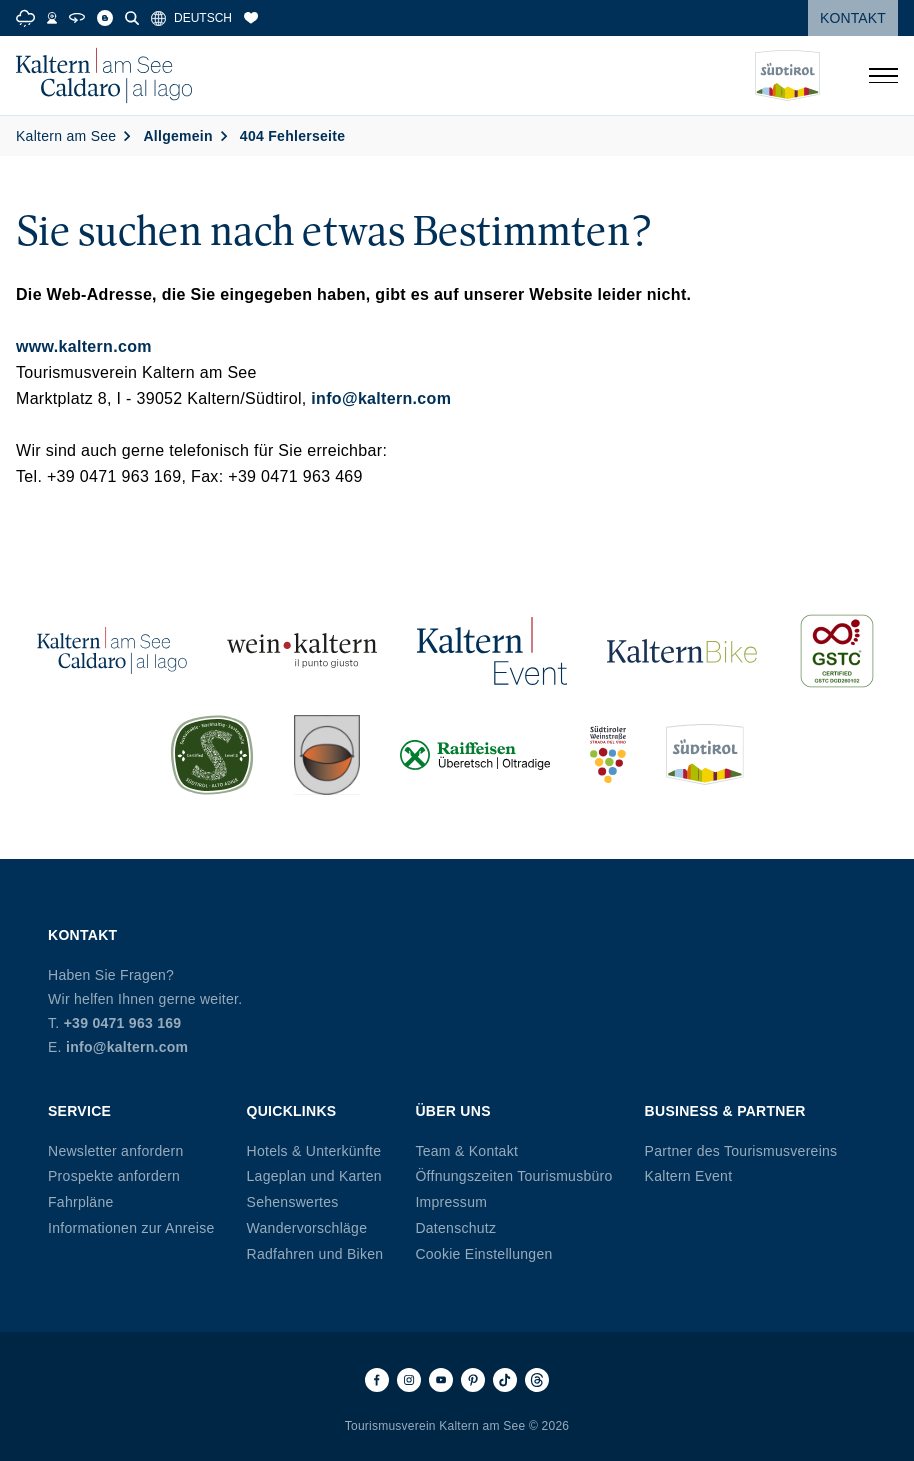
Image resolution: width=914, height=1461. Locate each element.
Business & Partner (725, 1111)
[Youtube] (441, 1380)
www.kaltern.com (84, 346)
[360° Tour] (77, 18)
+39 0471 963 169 (123, 1023)
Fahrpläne (81, 1202)
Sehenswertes (293, 1202)
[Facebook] (377, 1380)
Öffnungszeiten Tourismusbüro (513, 1176)
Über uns (452, 1111)
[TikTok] (505, 1380)
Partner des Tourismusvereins (741, 1151)
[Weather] (25, 18)
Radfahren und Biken (315, 1254)
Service (79, 1111)
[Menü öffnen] (883, 76)
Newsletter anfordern (116, 1151)
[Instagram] (409, 1380)
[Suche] (132, 18)
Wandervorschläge (307, 1228)
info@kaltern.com (381, 398)
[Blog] (105, 18)
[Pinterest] (473, 1380)
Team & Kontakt (466, 1151)
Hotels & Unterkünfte (314, 1151)
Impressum (451, 1202)
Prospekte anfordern (114, 1176)
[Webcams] (52, 18)
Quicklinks (292, 1111)
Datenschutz (455, 1228)
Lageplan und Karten (314, 1176)
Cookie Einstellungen (483, 1254)
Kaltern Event (689, 1176)
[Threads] (537, 1380)
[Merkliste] (251, 18)
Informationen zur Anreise (131, 1228)
